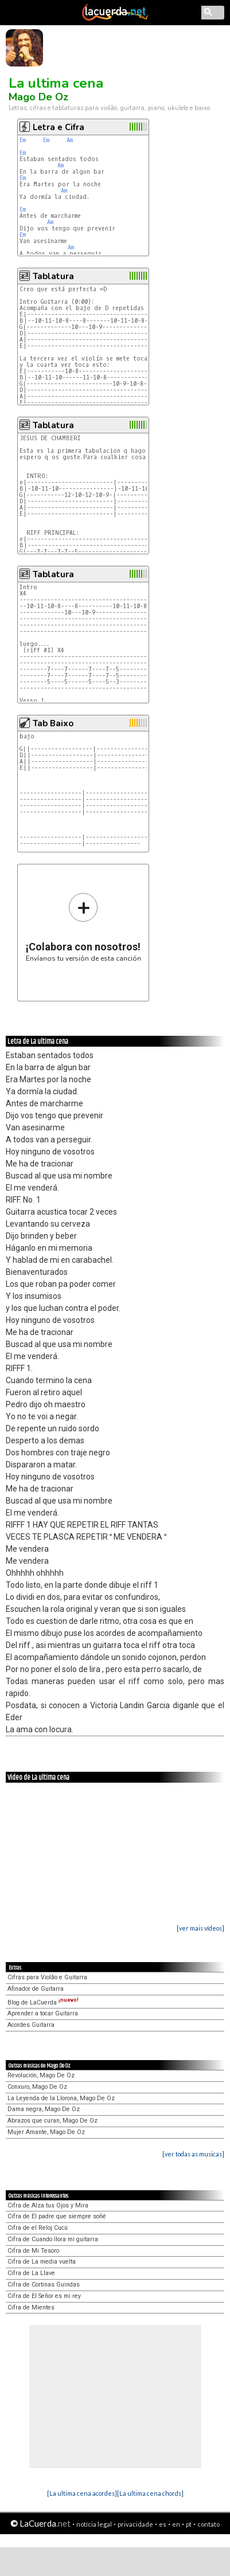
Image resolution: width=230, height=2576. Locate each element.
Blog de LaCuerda (43, 2002)
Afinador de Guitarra (35, 1988)
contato (208, 2524)
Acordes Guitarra (30, 2025)
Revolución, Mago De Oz (41, 2075)
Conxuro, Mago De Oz (37, 2086)
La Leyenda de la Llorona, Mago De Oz (61, 2098)
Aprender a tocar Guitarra (42, 2013)
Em (23, 140)
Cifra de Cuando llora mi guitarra (52, 2239)
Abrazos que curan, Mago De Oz (52, 2120)
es (162, 2524)
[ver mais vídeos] (200, 1928)
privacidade (135, 2524)
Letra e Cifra (58, 127)
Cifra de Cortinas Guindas (43, 2284)
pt (189, 2524)
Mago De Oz (38, 97)
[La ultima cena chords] (150, 2493)
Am (70, 140)
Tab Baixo (53, 723)
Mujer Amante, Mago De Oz (46, 2132)
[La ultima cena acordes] (82, 2493)
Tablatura (53, 276)
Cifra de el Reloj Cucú (37, 2228)
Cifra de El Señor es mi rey (44, 2296)
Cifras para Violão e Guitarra (47, 1977)
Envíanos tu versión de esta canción (83, 927)
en (176, 2524)
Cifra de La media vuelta (41, 2261)
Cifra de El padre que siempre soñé (56, 2216)
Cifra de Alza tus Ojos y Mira (47, 2205)
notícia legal (94, 2524)
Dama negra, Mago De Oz (43, 2109)
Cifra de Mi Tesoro (33, 2250)
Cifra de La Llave (31, 2273)
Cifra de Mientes (30, 2307)
